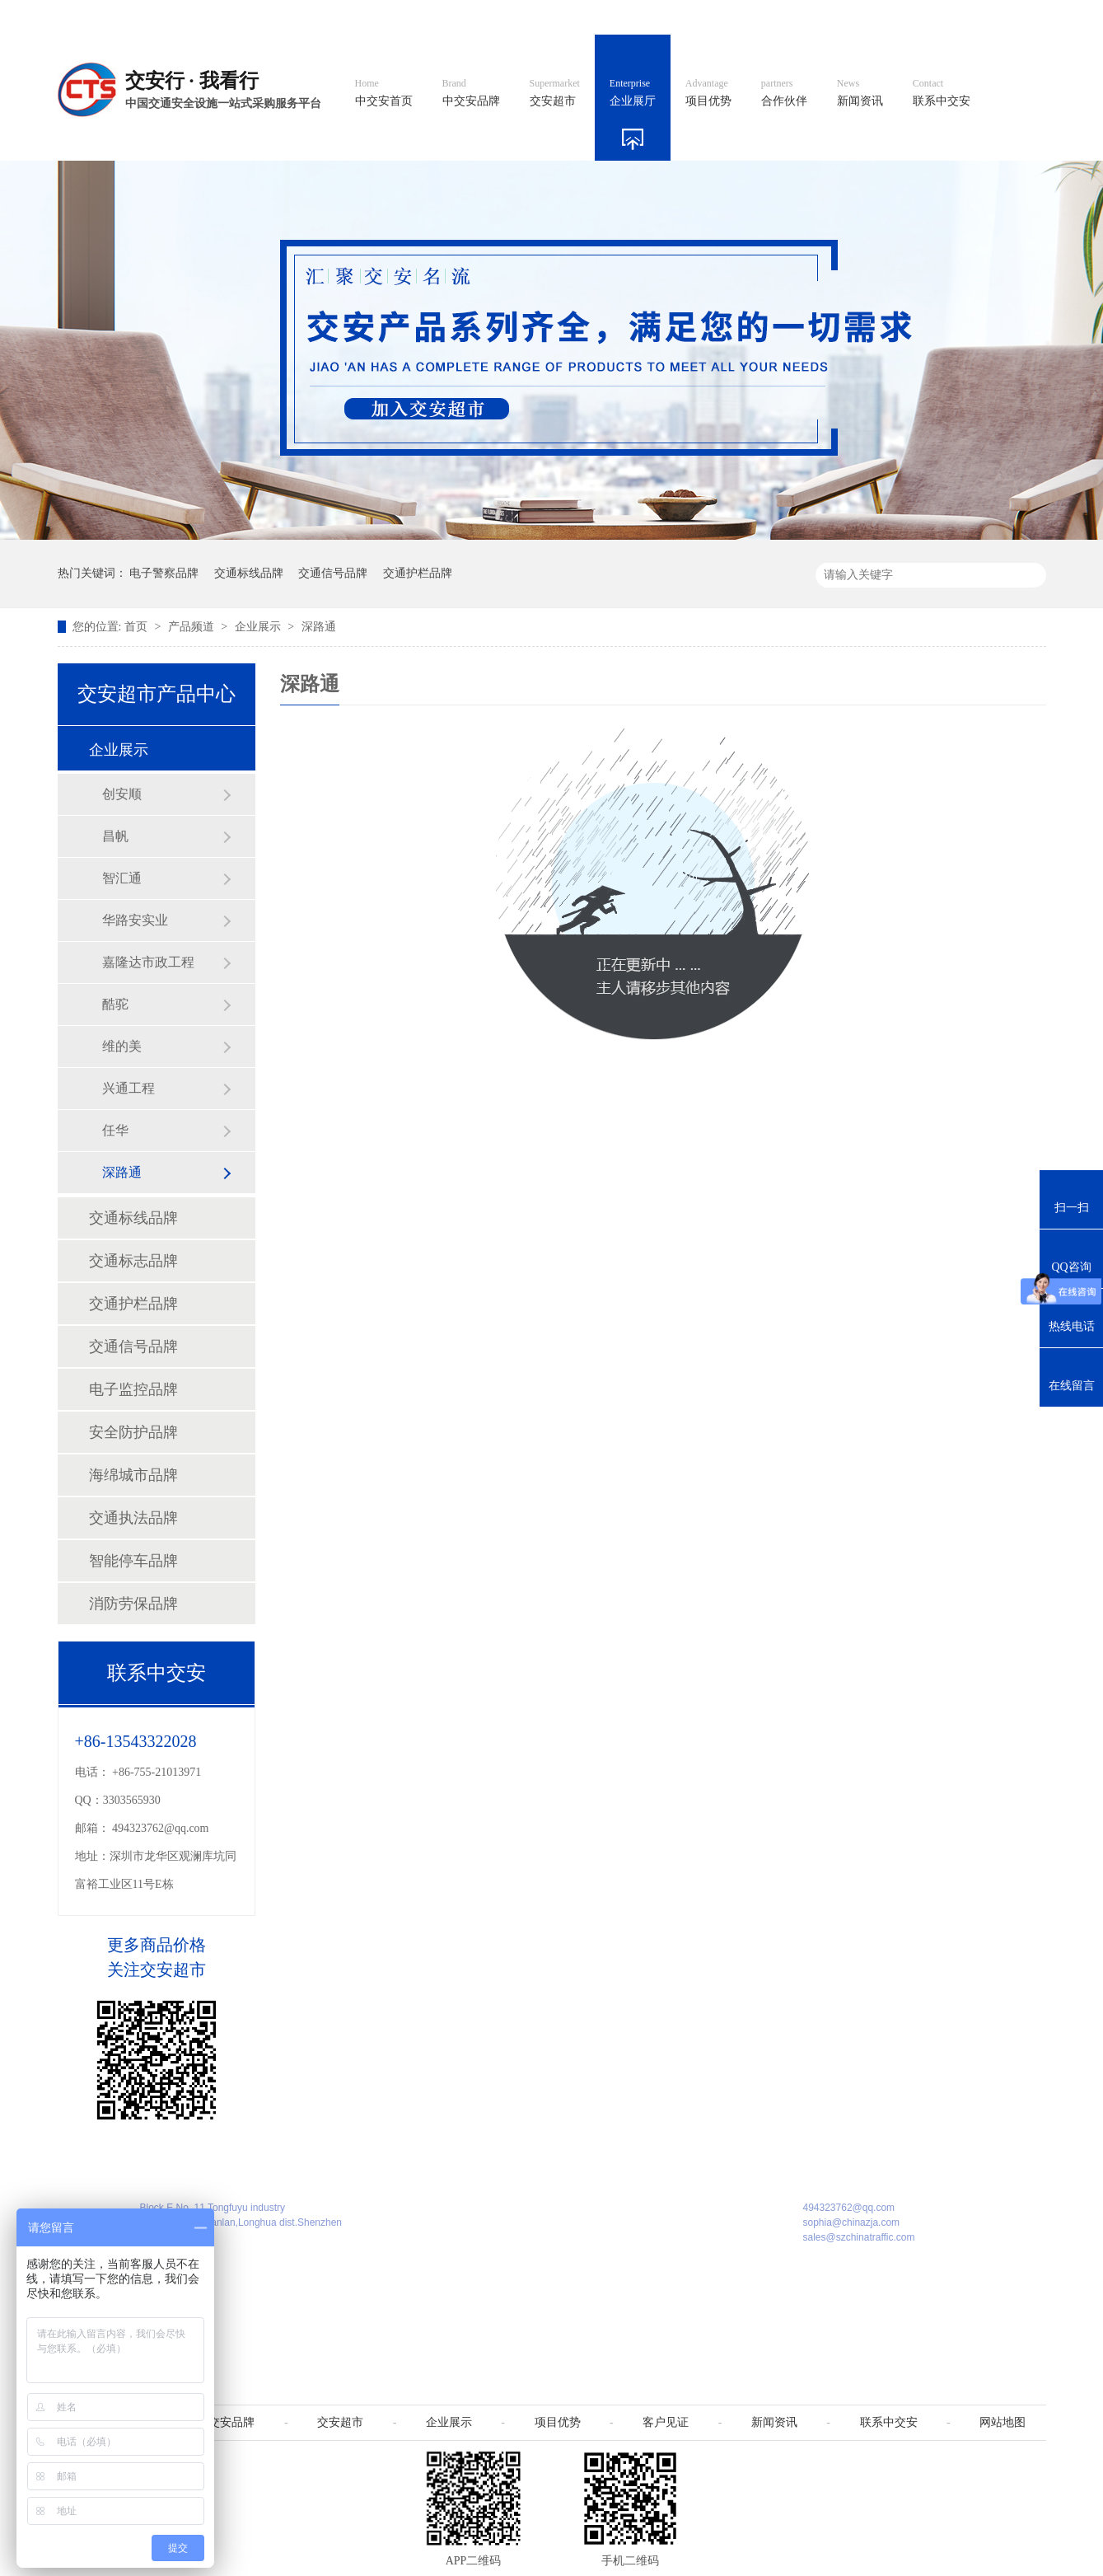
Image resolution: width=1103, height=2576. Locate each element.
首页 (137, 627)
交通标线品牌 (248, 573)
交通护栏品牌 (417, 573)
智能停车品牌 (133, 1561)
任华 (115, 1130)
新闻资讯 (860, 93)
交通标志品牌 (133, 1261)
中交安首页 (384, 93)
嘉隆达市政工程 (148, 962)
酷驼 (115, 1004)
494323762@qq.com (160, 1828)
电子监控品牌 (133, 1389)
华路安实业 (135, 920)
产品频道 (192, 627)
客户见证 (666, 2422)
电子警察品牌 (164, 573)
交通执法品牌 (133, 1518)
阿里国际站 (750, 17)
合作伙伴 (784, 93)
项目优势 (708, 93)
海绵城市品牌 (133, 1475)
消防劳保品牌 (133, 1603)
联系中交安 (941, 93)
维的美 (122, 1046)
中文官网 (598, 17)
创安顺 (122, 794)
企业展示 (259, 627)
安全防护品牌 (133, 1432)
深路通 (318, 627)
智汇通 (122, 878)
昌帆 (115, 836)
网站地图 (937, 17)
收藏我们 (1011, 17)
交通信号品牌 (332, 573)
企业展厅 (633, 93)
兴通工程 (128, 1088)
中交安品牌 (471, 93)
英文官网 (671, 17)
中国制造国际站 (846, 17)
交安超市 (555, 93)
